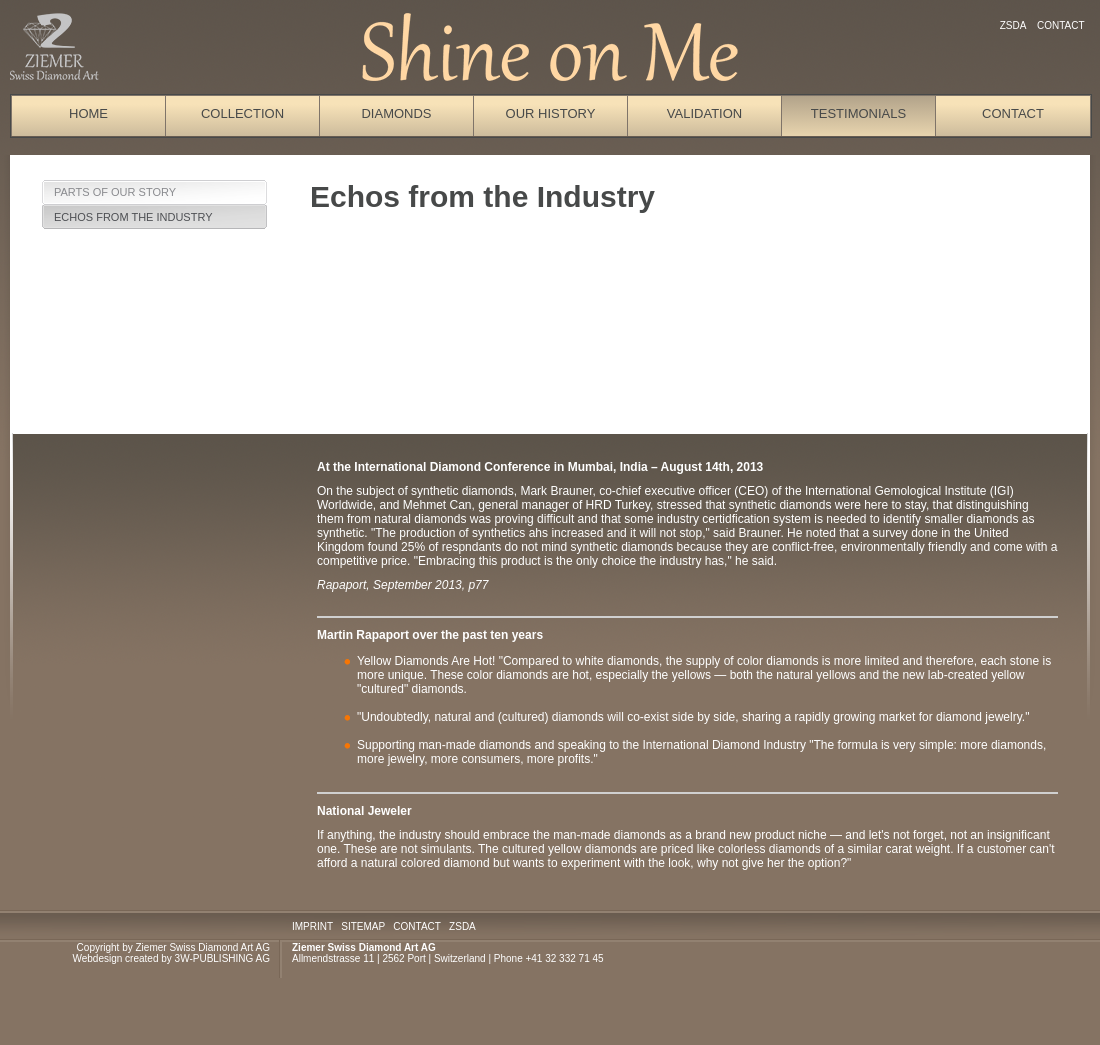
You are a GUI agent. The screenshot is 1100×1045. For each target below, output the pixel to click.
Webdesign (97, 958)
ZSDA (1013, 25)
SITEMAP (363, 926)
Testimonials (858, 113)
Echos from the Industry (133, 217)
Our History (551, 113)
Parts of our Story (115, 192)
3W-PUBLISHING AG (222, 958)
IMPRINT (312, 926)
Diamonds (396, 113)
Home (88, 113)
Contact (1060, 25)
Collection (242, 113)
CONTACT (416, 926)
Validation (704, 113)
